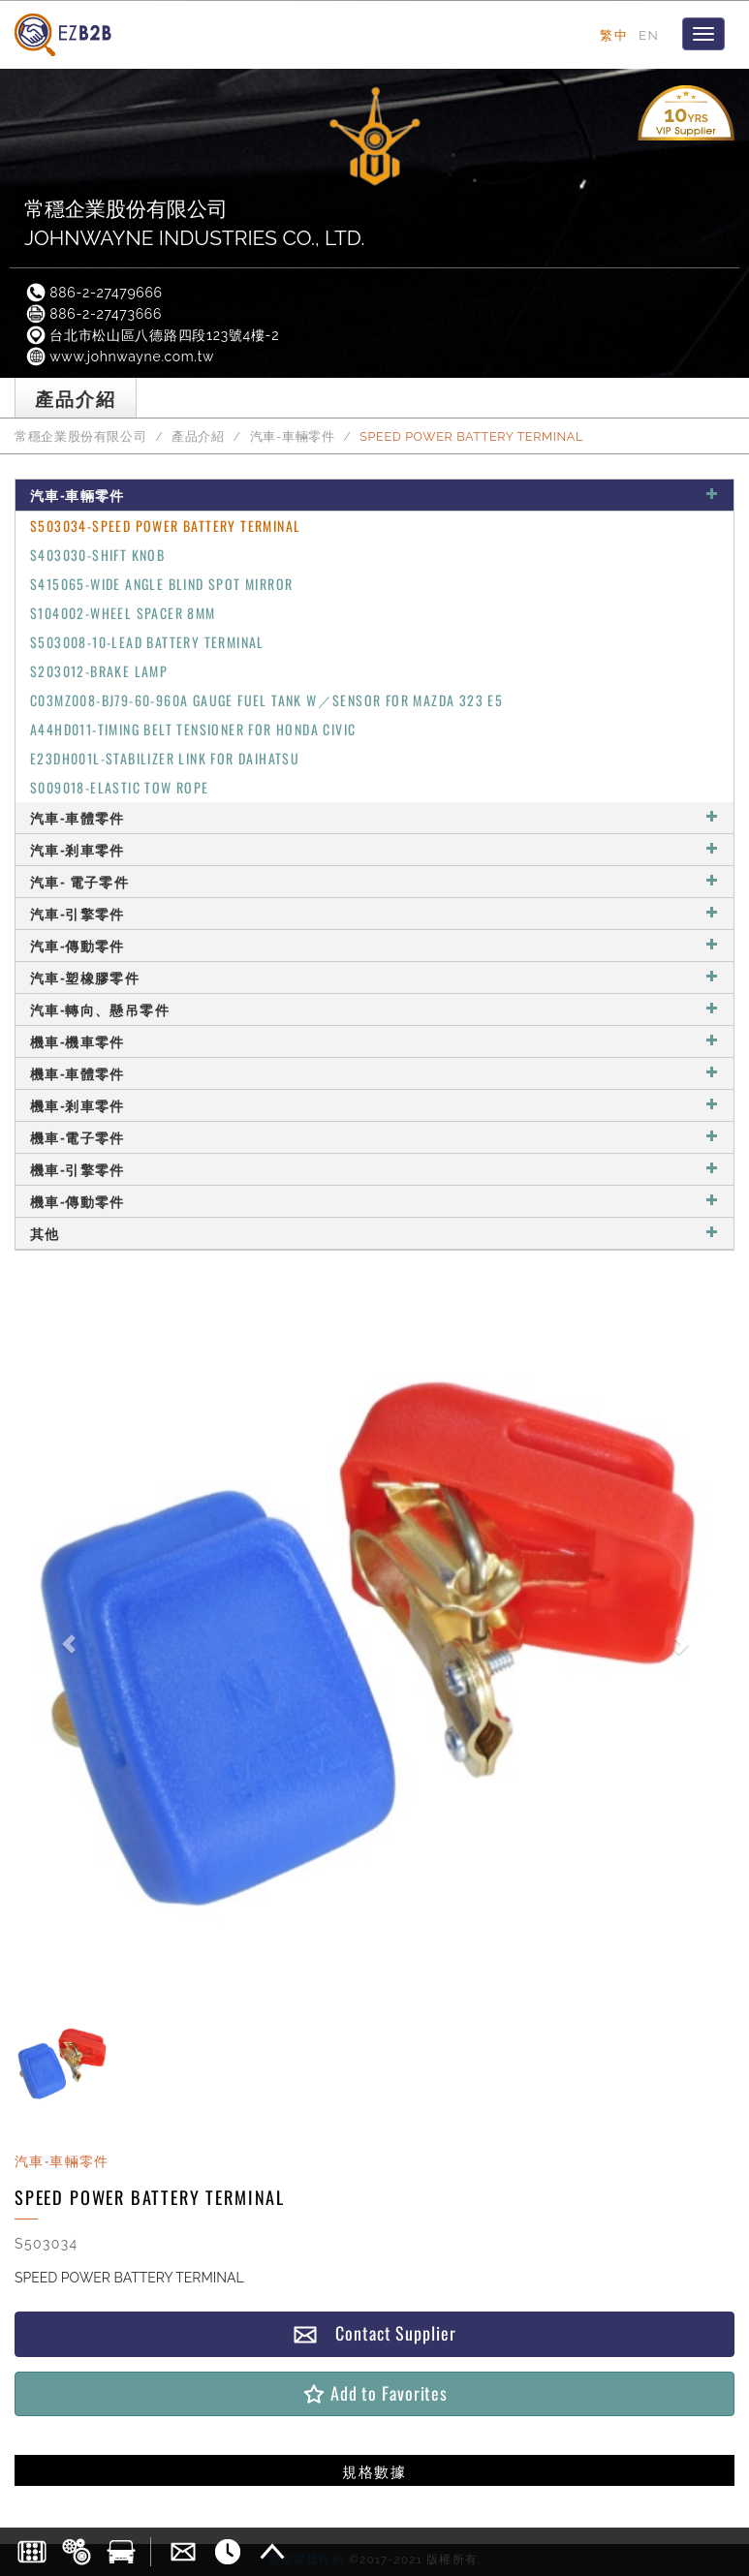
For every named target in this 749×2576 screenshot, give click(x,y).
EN (649, 35)
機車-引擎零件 (374, 1169)
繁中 (614, 35)
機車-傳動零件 (374, 1201)
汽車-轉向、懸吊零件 (374, 1009)
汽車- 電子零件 (374, 881)
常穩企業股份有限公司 (80, 436)
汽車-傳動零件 (374, 945)
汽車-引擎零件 (374, 913)
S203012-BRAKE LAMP (99, 671)
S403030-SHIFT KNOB (97, 554)
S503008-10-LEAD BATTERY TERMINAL (147, 642)
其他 (374, 1233)
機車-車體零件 (374, 1073)
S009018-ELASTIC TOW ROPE (119, 787)
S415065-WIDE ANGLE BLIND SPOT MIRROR (161, 584)
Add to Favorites (374, 2393)
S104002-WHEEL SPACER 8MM (123, 613)
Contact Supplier (374, 2333)
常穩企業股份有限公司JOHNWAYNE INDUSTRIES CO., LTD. (194, 223)
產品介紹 (198, 436)
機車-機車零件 (374, 1041)
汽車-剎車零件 (374, 849)
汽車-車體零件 (374, 817)
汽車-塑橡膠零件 (374, 977)
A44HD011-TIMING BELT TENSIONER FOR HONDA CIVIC (193, 729)
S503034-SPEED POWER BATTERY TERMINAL (165, 525)
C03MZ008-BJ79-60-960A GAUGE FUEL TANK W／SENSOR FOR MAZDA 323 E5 (266, 700)
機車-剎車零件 (374, 1105)
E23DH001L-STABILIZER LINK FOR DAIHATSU (164, 758)
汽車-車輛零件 (292, 436)
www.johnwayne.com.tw (119, 356)
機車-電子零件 (374, 1137)
